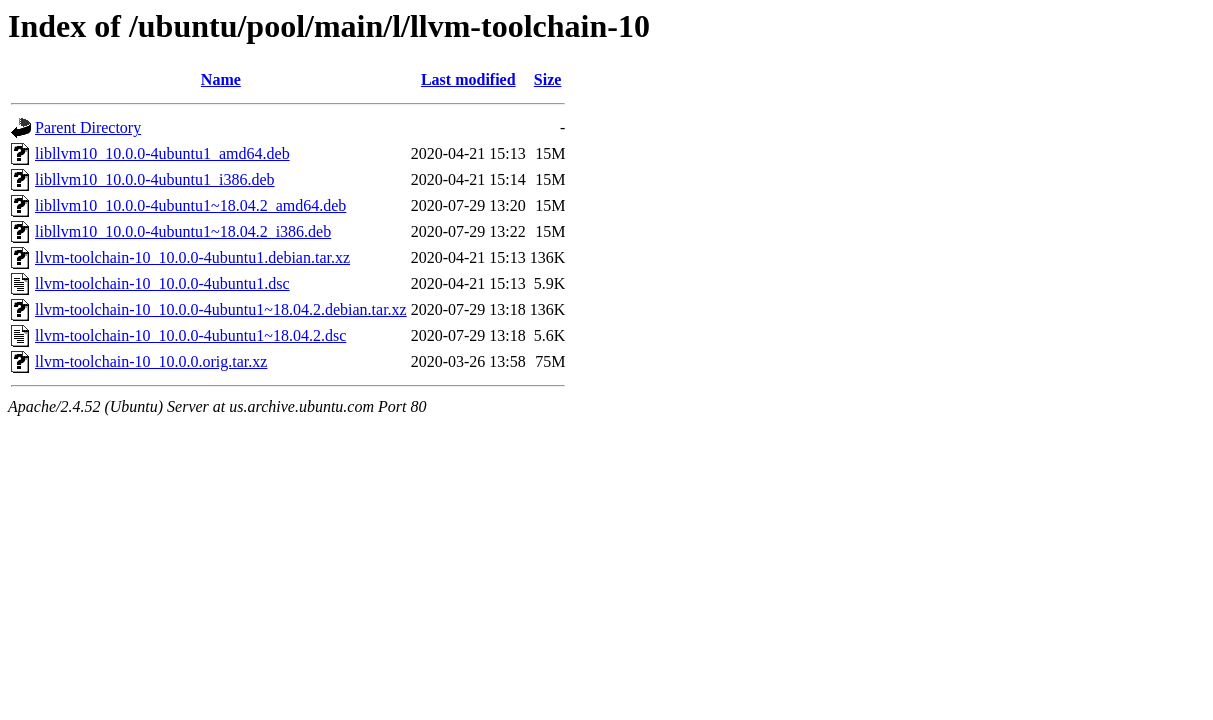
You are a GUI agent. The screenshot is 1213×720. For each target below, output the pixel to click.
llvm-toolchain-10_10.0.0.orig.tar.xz (151, 361)
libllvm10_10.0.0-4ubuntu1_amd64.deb (162, 153)
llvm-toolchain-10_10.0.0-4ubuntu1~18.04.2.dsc (190, 335)
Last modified (468, 79)
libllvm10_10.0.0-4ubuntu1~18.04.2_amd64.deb (190, 205)
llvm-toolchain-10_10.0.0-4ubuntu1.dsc (162, 283)
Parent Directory (88, 127)
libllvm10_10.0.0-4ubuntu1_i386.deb (155, 179)
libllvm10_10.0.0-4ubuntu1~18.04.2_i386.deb (183, 231)
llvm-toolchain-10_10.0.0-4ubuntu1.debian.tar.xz (192, 257)
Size (548, 79)
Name (221, 79)
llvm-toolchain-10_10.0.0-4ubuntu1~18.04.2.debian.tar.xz (221, 309)
